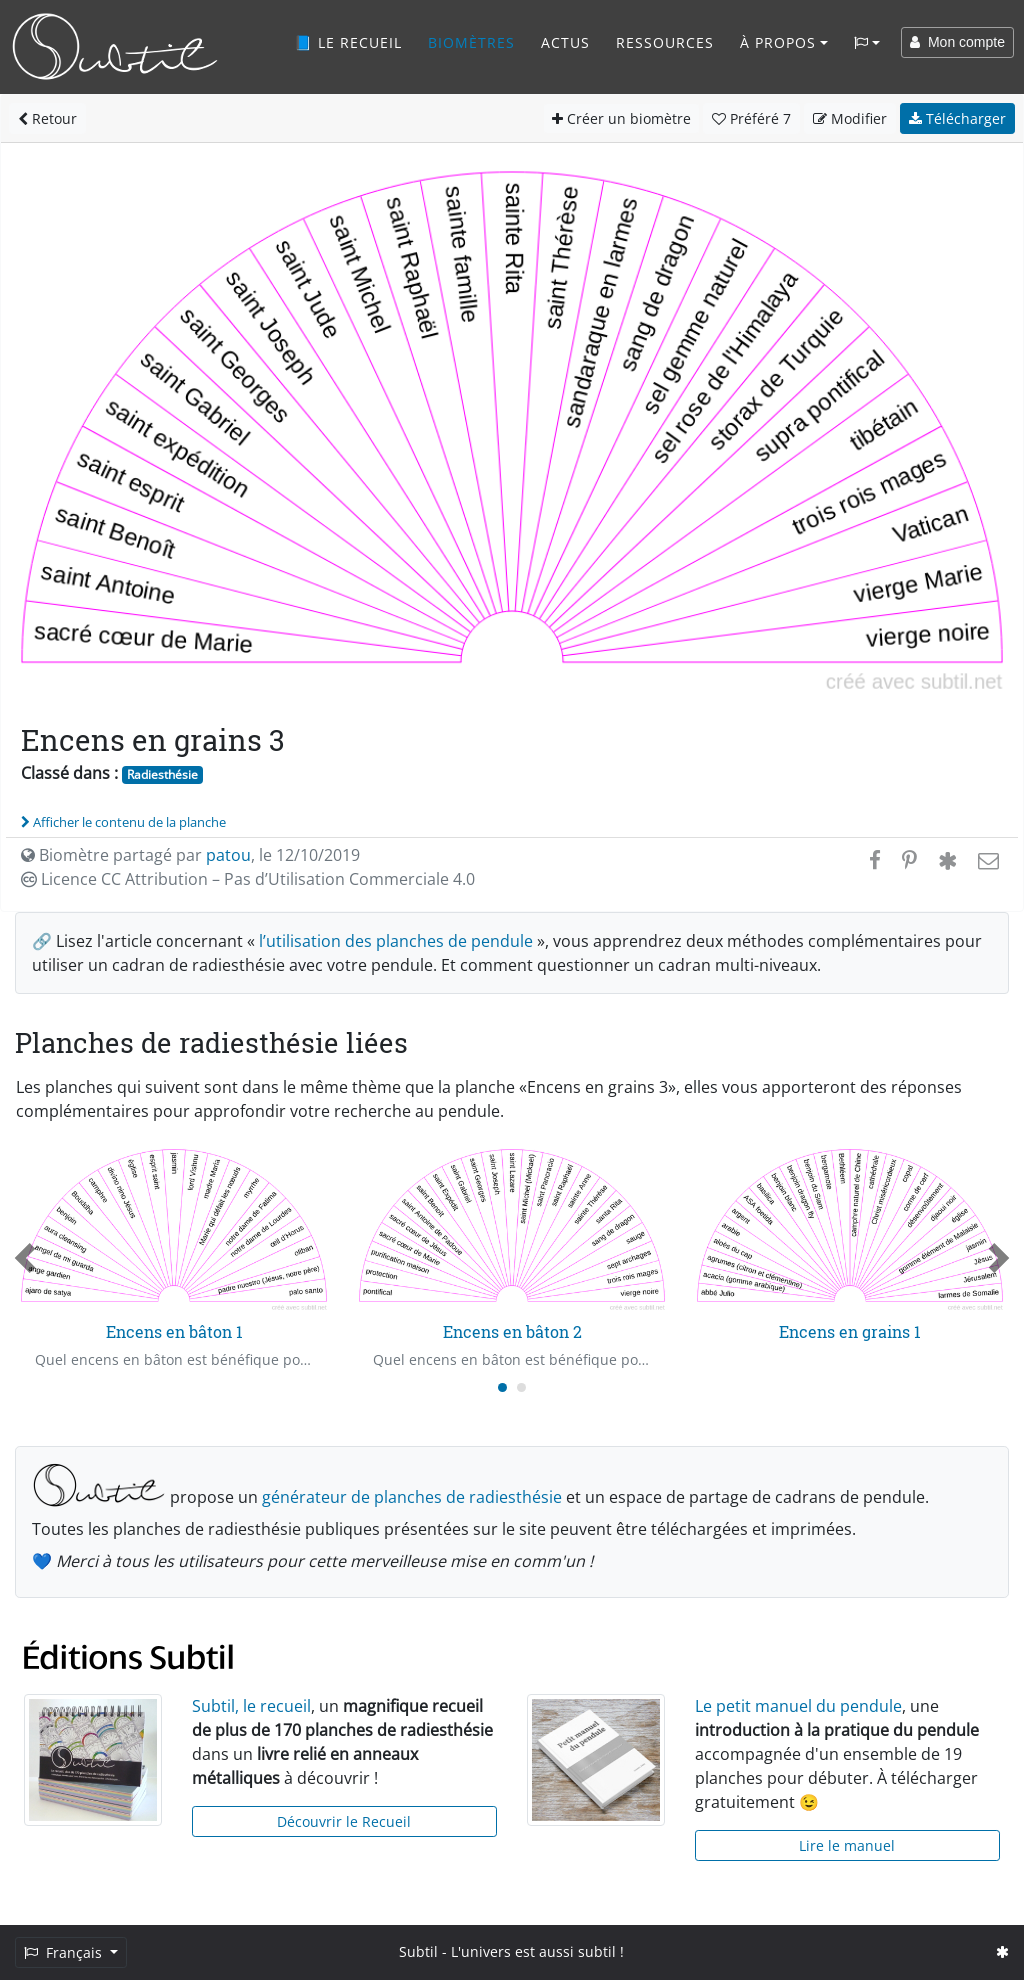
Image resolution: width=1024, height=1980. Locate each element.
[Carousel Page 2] (521, 1387)
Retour (47, 118)
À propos (778, 42)
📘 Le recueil (348, 42)
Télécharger (957, 118)
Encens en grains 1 (850, 1331)
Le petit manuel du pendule (798, 1706)
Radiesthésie (162, 774)
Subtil (418, 1951)
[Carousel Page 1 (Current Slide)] (502, 1387)
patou (228, 855)
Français (65, 1952)
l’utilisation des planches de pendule (396, 941)
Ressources (665, 42)
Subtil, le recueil (251, 1706)
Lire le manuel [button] (847, 1845)
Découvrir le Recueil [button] (344, 1821)
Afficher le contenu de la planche (123, 822)
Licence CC (248, 879)
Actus (565, 42)
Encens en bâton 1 (174, 1331)
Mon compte (957, 42)
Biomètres (471, 42)
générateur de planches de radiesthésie (412, 1497)
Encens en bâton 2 (512, 1331)
